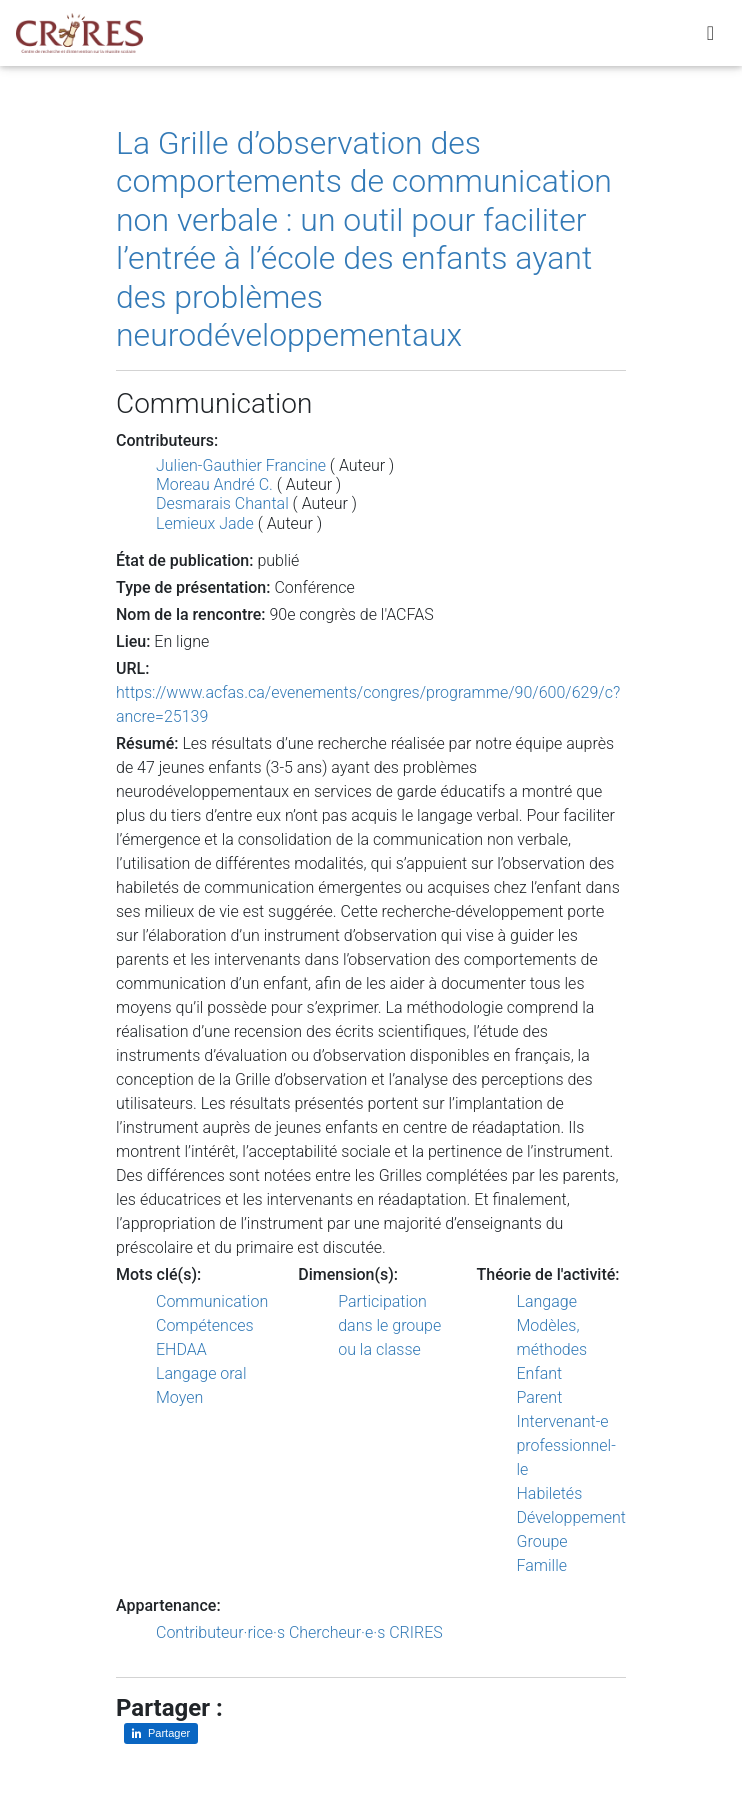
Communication (212, 1301)
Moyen (179, 1397)
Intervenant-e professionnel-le (566, 1445)
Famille (542, 1565)
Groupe (542, 1541)
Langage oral (201, 1373)
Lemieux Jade (205, 523)
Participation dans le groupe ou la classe (389, 1325)
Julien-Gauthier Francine (241, 465)
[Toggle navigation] (710, 37)
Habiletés (550, 1493)
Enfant (540, 1373)
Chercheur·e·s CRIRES (366, 1632)
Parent (540, 1397)
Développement (572, 1517)
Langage (547, 1301)
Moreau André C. (214, 484)
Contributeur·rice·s (220, 1632)
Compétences (205, 1325)
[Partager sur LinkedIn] (161, 1733)
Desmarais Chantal (222, 503)
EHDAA (181, 1349)
